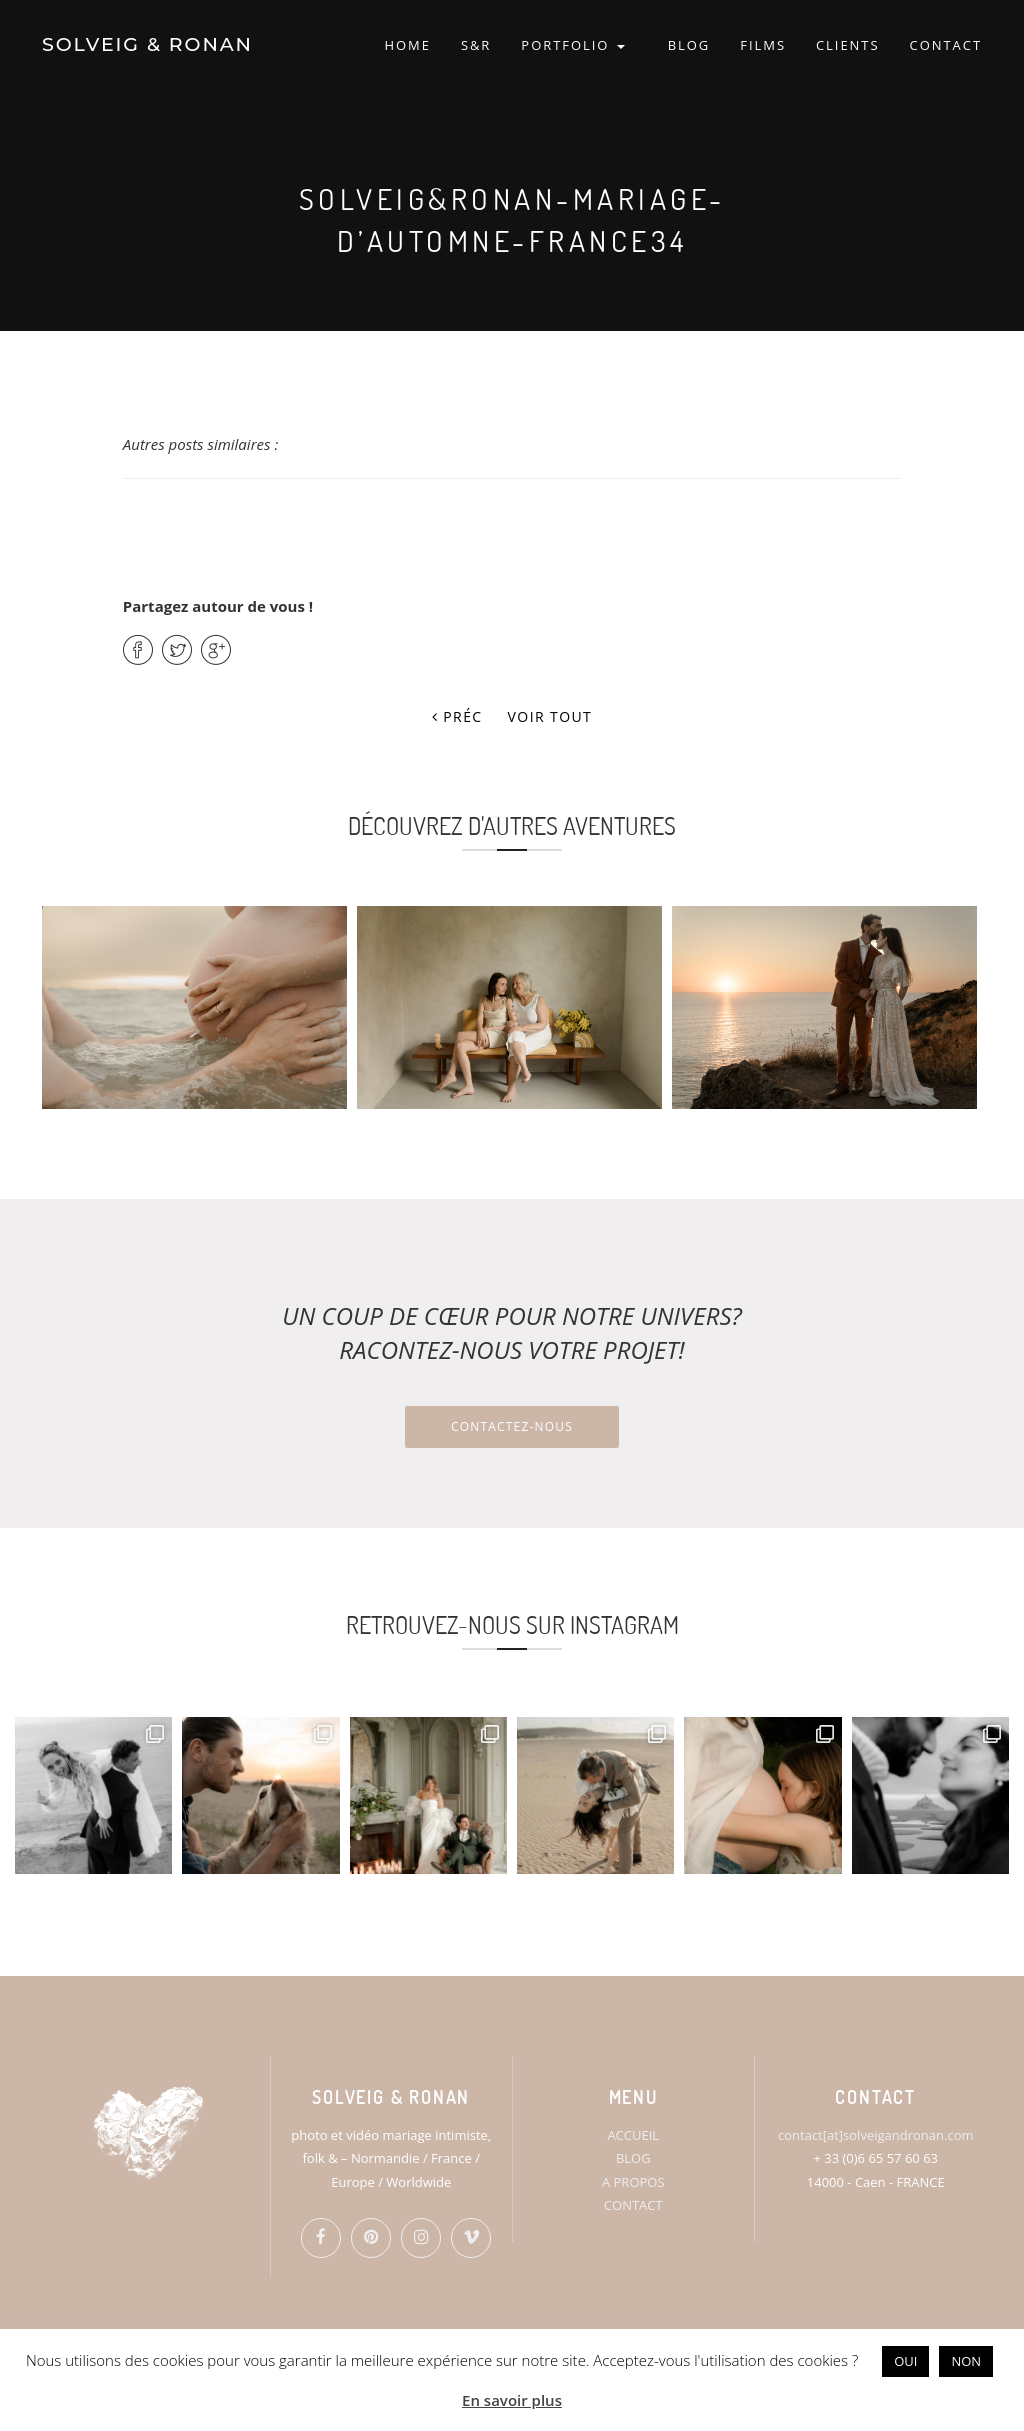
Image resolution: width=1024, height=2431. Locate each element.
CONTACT (946, 45)
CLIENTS (848, 45)
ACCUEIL (633, 2135)
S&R (476, 45)
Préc (457, 716)
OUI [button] (905, 2361)
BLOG (689, 45)
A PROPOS (633, 2182)
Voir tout (550, 716)
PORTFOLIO (572, 45)
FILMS (763, 45)
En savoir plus (512, 2400)
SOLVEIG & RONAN (147, 44)
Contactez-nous (512, 1426)
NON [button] (966, 2361)
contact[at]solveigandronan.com (875, 2135)
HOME (407, 45)
